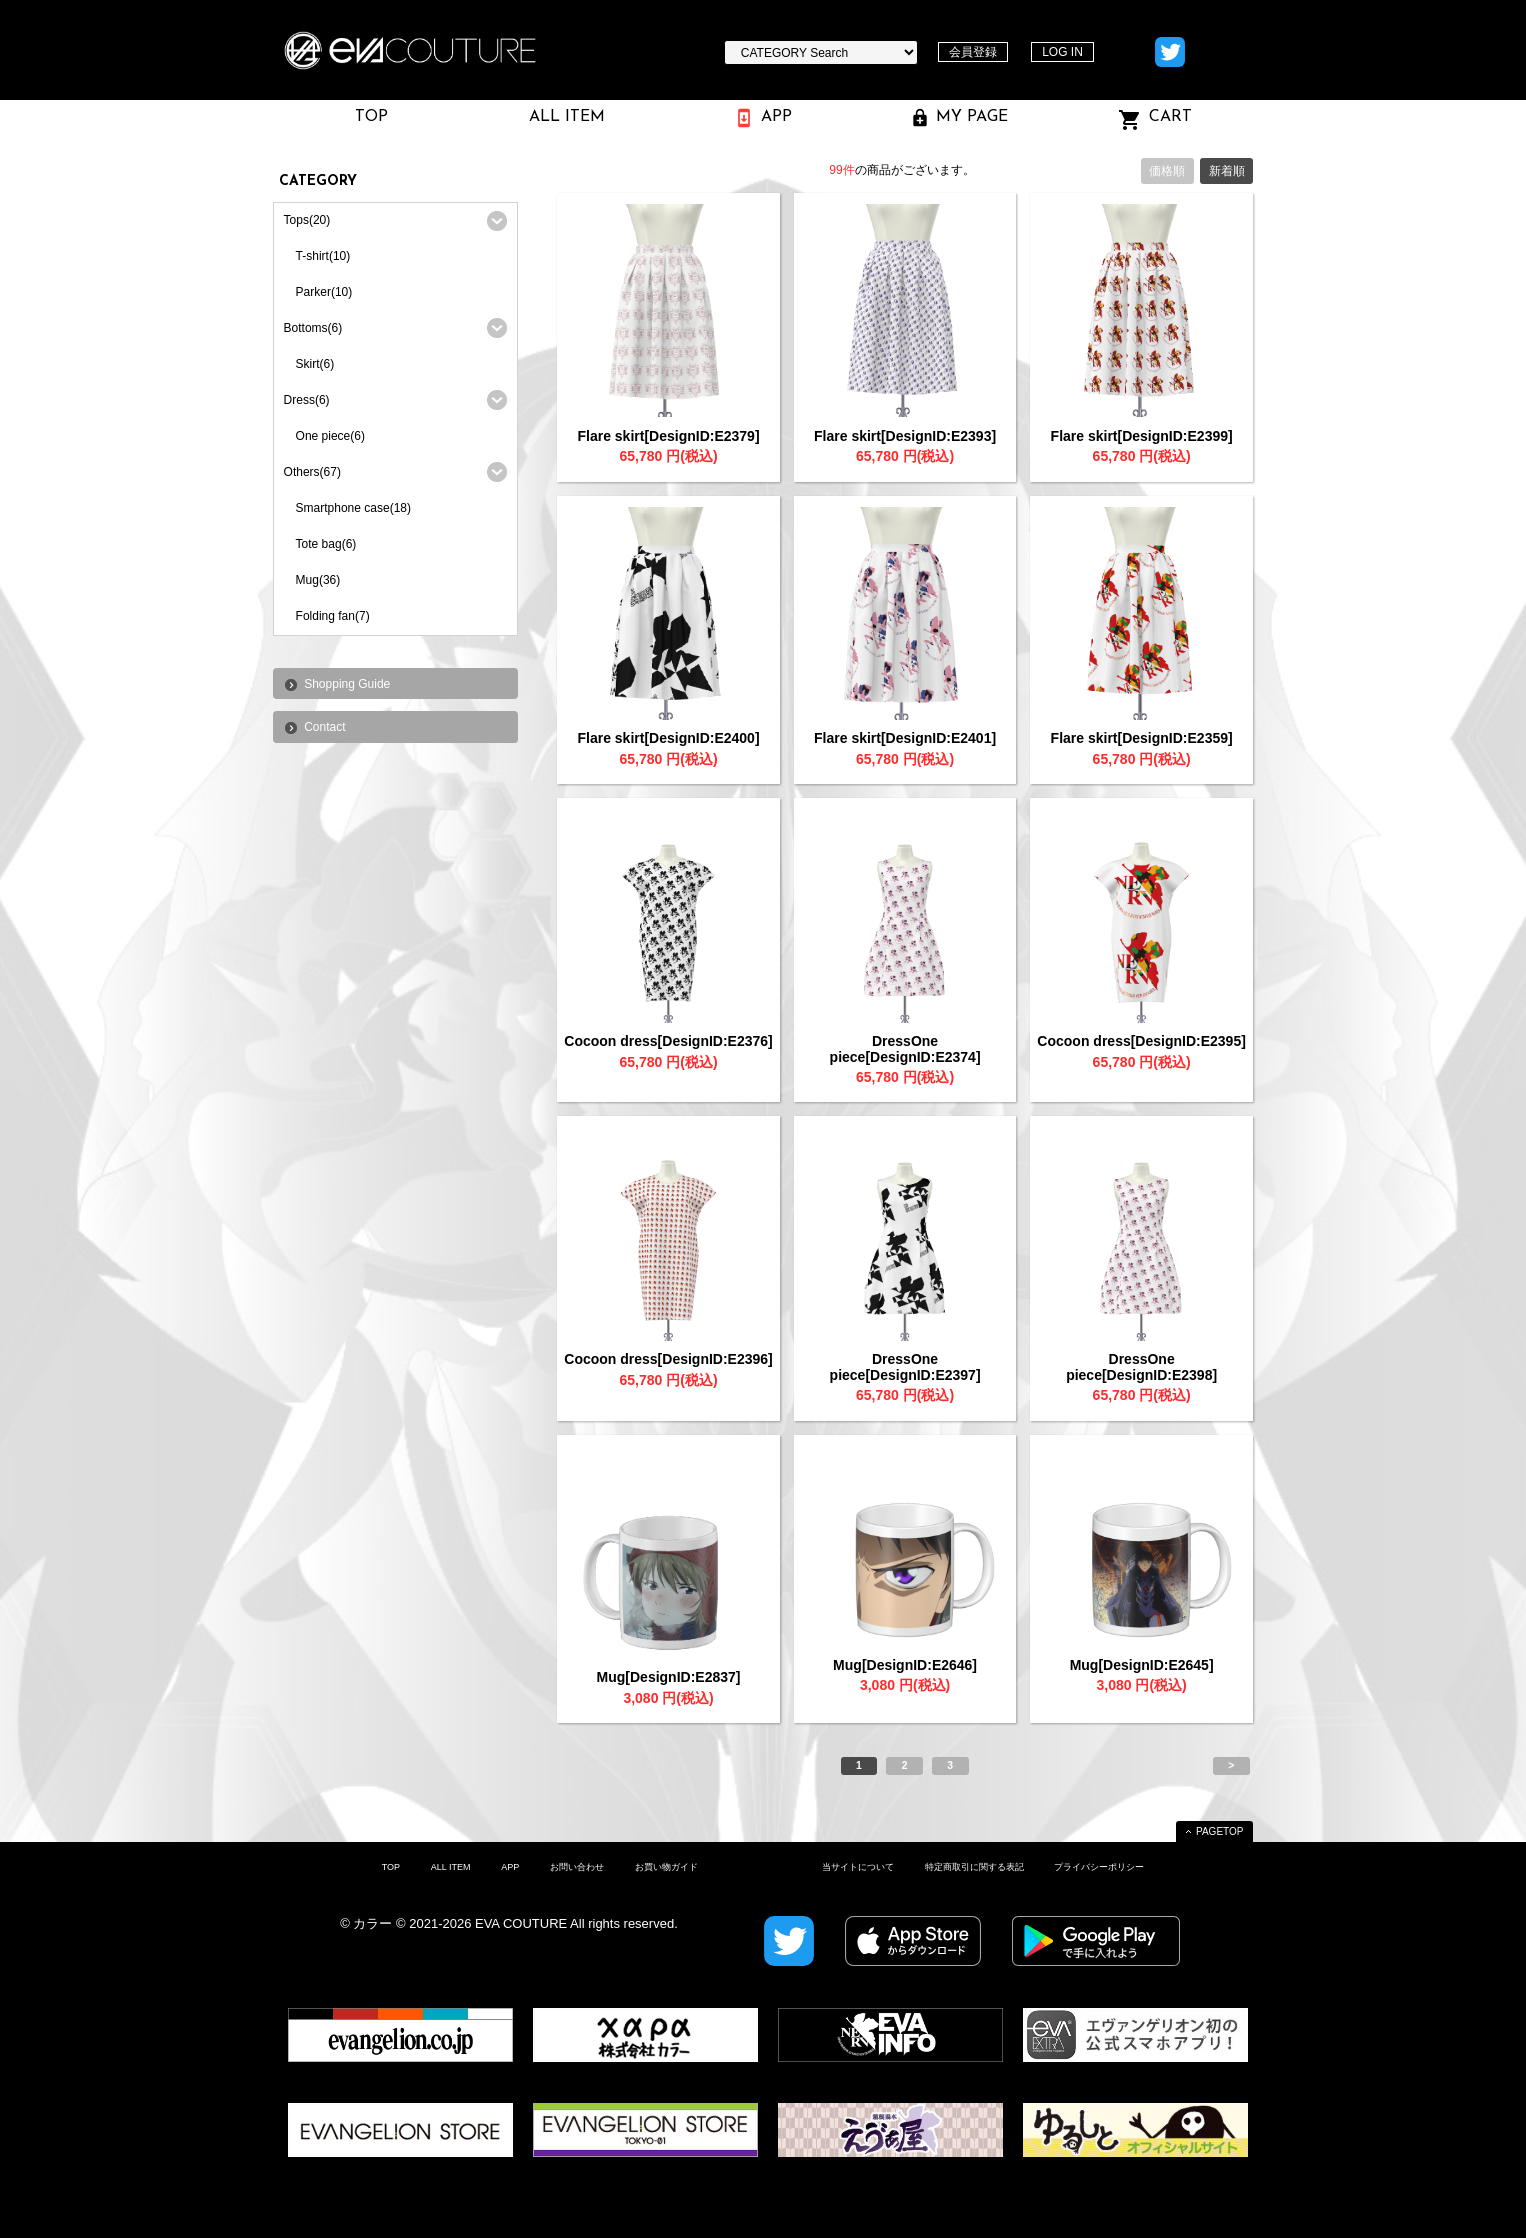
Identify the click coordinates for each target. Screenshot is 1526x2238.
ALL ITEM (451, 1867)
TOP (391, 1867)
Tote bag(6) (326, 544)
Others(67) (312, 472)
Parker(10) (324, 292)
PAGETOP (1219, 1831)
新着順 (1227, 171)
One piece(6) (330, 436)
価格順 (1167, 171)
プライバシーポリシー (1099, 1867)
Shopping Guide (347, 684)
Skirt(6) (315, 364)
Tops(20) (307, 220)
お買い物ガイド (666, 1867)
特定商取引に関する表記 (974, 1867)
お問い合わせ (577, 1867)
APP (510, 1867)
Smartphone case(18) (353, 508)
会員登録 (973, 52)
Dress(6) (307, 400)
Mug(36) (318, 580)
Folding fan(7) (333, 616)
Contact (324, 727)
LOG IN (1062, 52)
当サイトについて (858, 1867)
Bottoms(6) (313, 328)
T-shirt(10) (323, 256)
